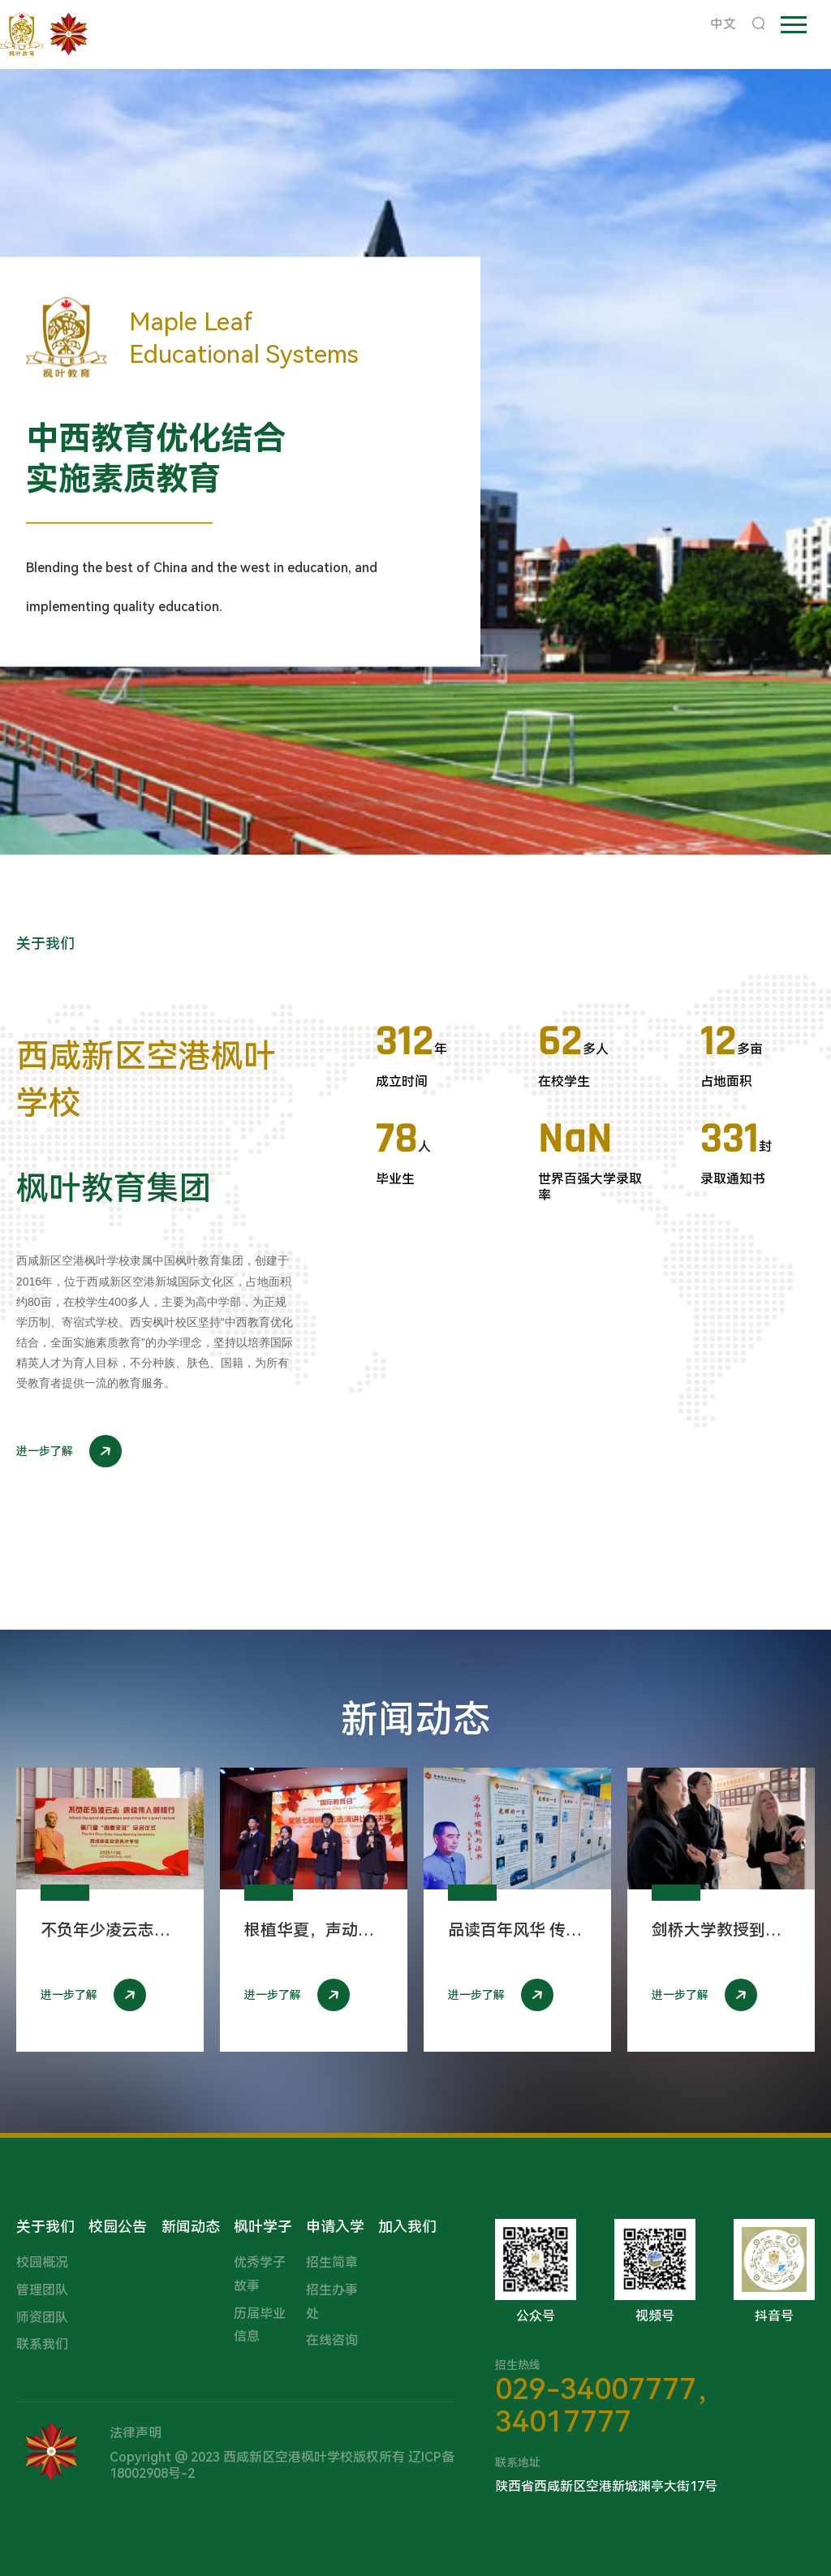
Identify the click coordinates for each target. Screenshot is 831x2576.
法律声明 (135, 2432)
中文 (723, 24)
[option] (415, 462)
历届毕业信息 (260, 2325)
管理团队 (42, 2290)
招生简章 (332, 2262)
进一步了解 (69, 1451)
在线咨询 (332, 2340)
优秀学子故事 (260, 2274)
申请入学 (335, 2227)
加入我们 (407, 2227)
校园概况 (42, 2262)
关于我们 (45, 2227)
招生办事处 (332, 2301)
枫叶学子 (263, 2227)
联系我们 (42, 2344)
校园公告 (117, 2227)
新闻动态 (190, 2227)
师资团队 (42, 2317)
